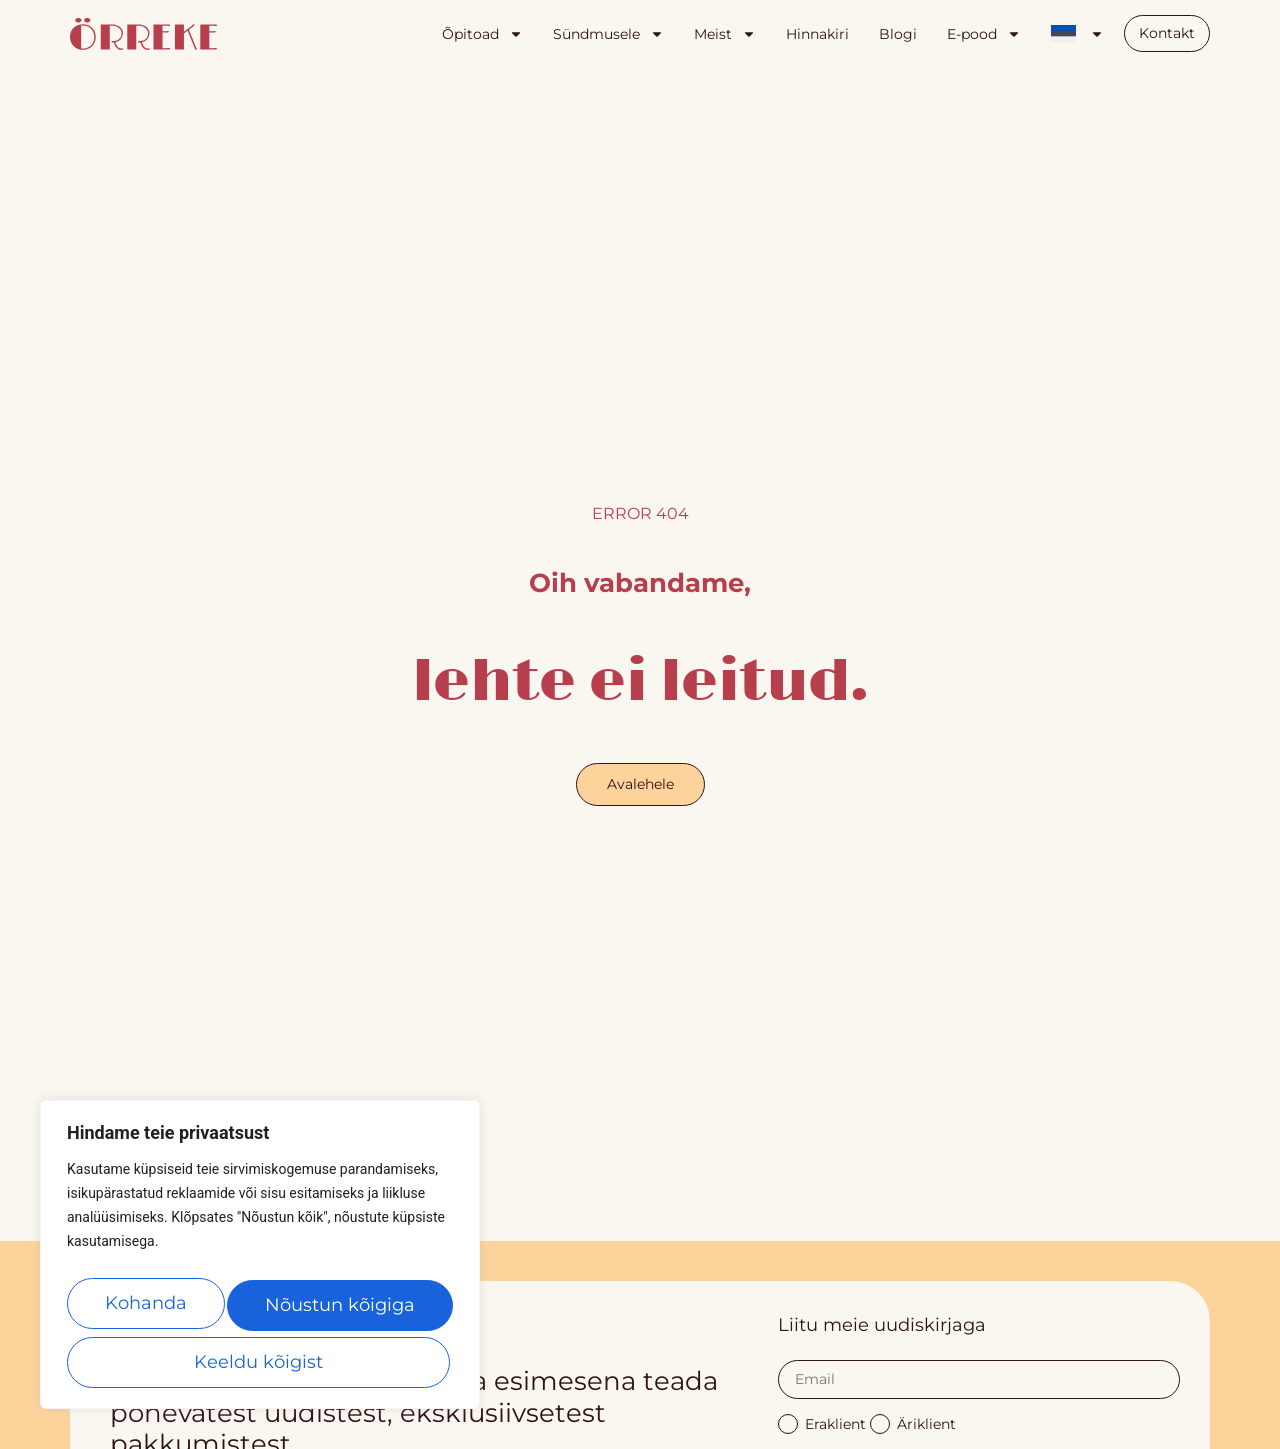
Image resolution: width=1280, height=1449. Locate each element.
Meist (725, 34)
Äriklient (913, 1422)
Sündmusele (608, 34)
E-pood (984, 34)
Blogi (898, 34)
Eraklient (822, 1422)
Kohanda (148, 1311)
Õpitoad (482, 34)
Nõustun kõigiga (260, 1362)
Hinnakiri (817, 34)
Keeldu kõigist (340, 1311)
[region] (260, 1263)
